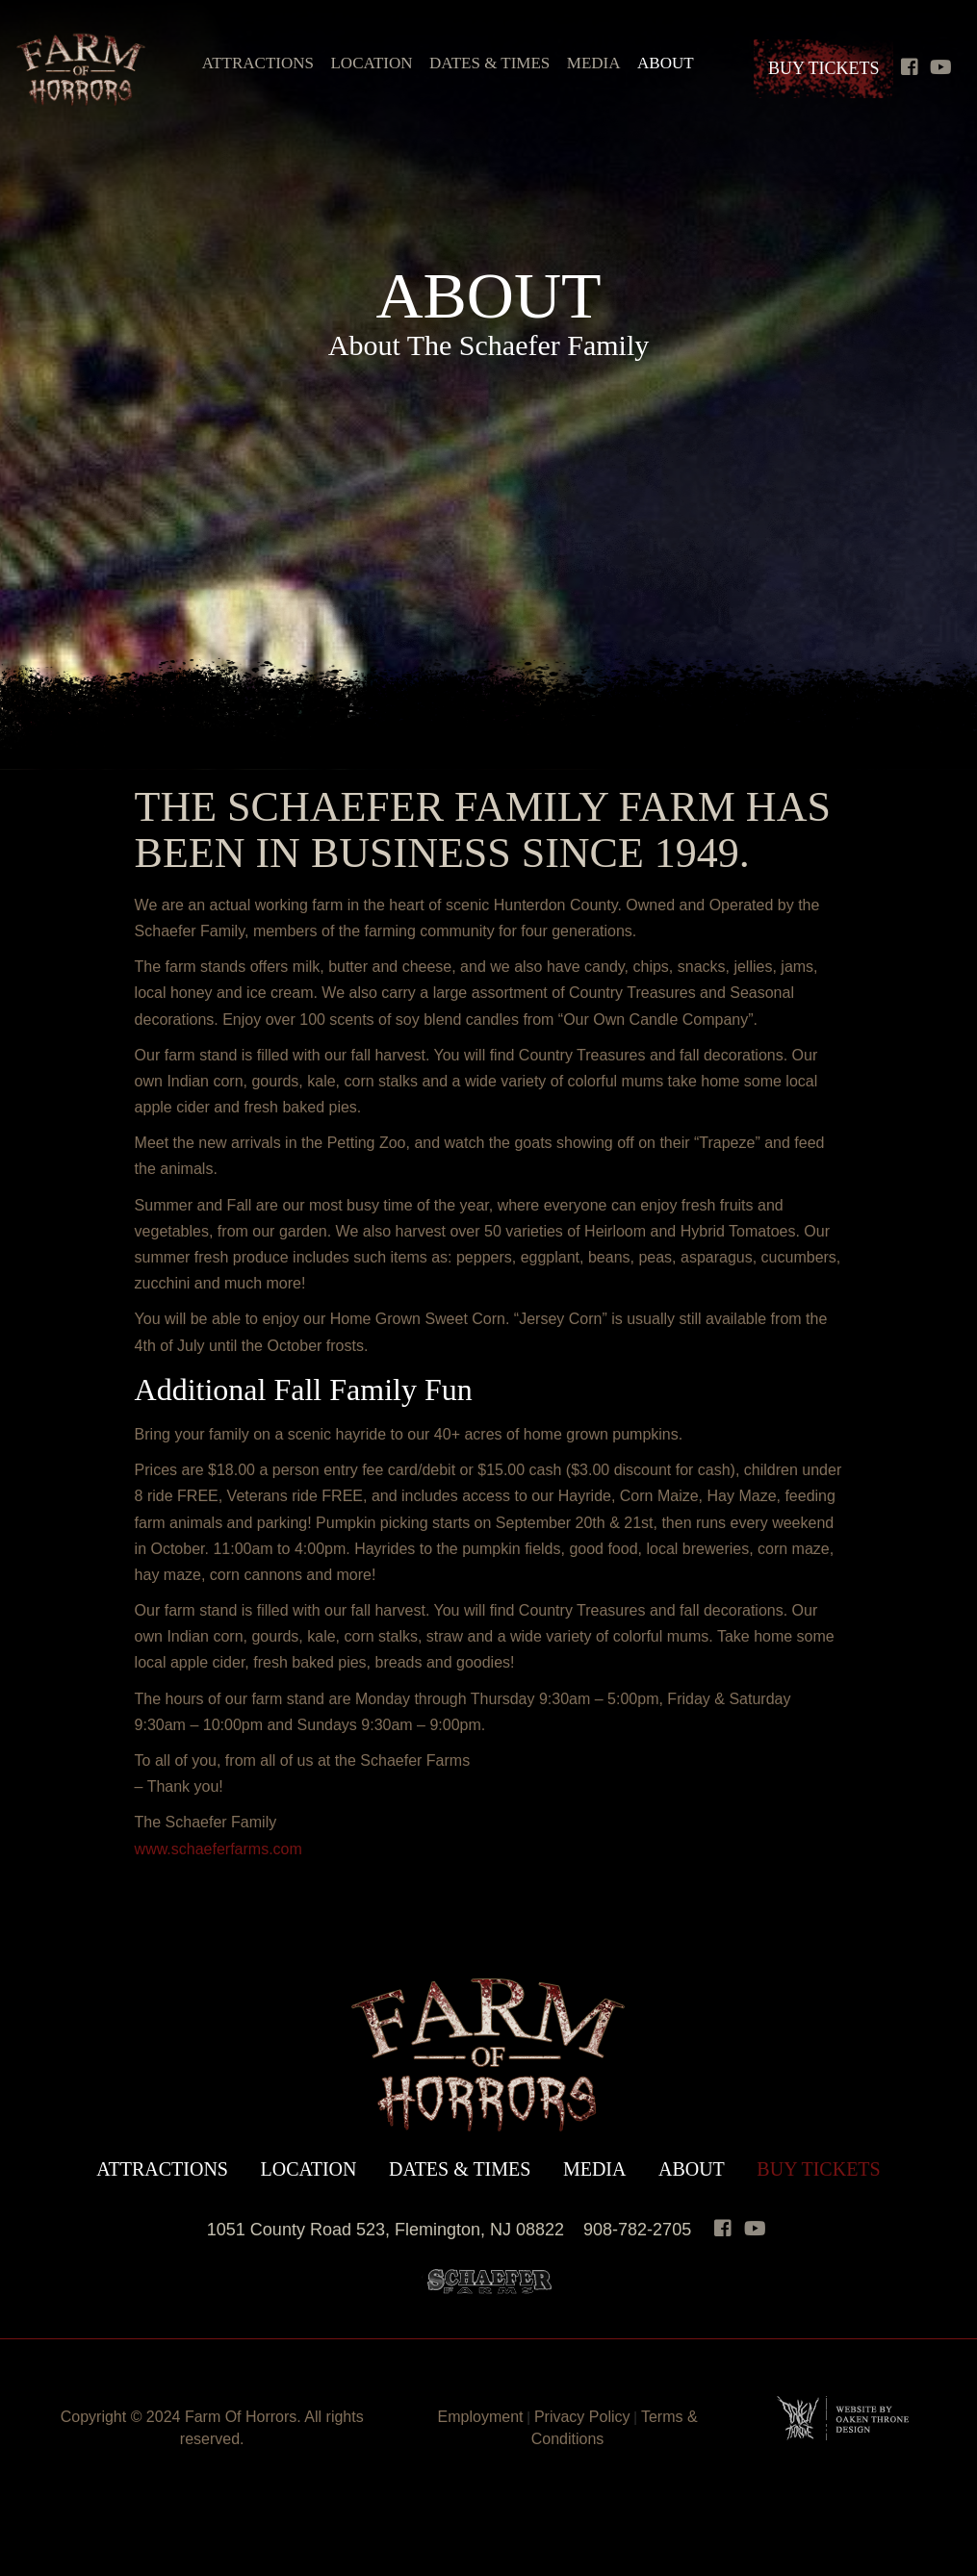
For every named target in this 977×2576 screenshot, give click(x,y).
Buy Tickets (824, 68)
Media (594, 63)
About (665, 63)
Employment (481, 2417)
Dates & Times (489, 63)
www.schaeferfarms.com (218, 1849)
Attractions (258, 63)
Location (371, 63)
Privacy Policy (582, 2417)
